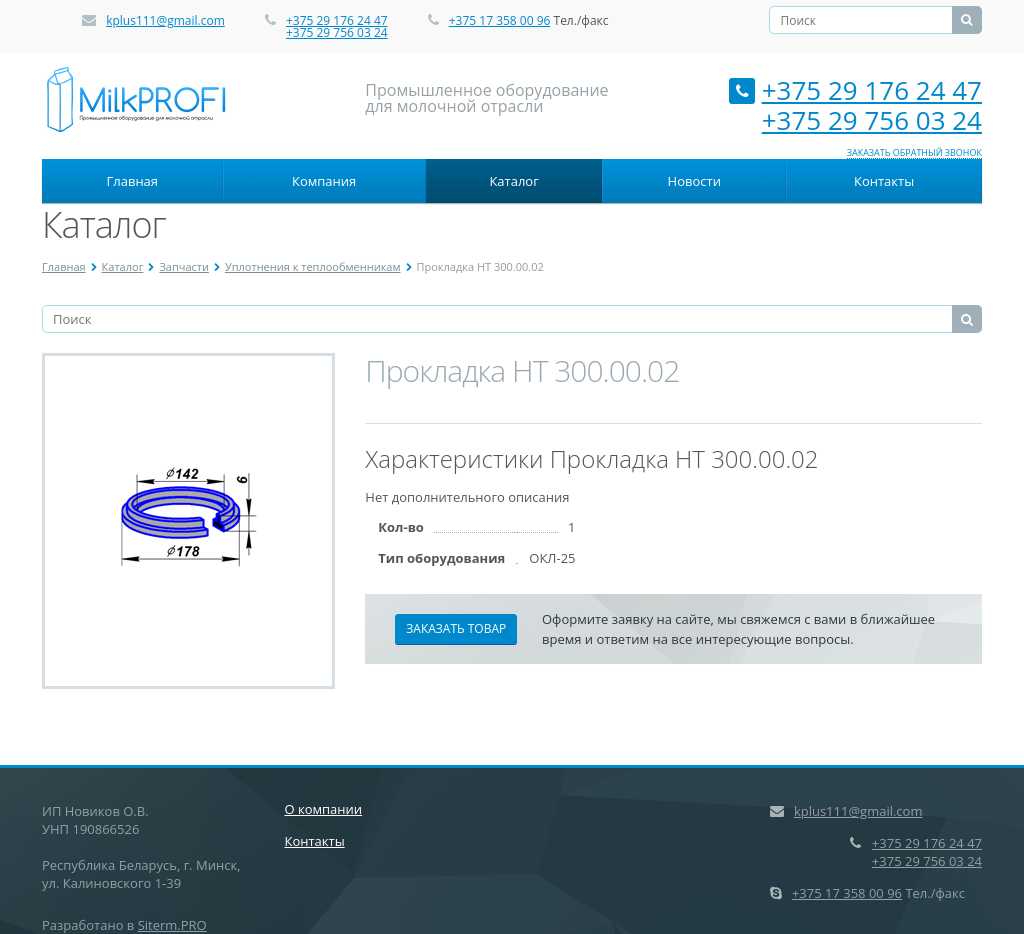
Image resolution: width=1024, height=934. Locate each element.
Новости (694, 181)
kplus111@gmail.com (165, 20)
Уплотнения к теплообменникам (313, 266)
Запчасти (184, 266)
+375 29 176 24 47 (337, 20)
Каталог (513, 181)
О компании (324, 809)
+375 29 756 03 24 (337, 32)
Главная (133, 181)
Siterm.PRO (172, 925)
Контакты (884, 181)
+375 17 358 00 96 (500, 20)
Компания (324, 181)
